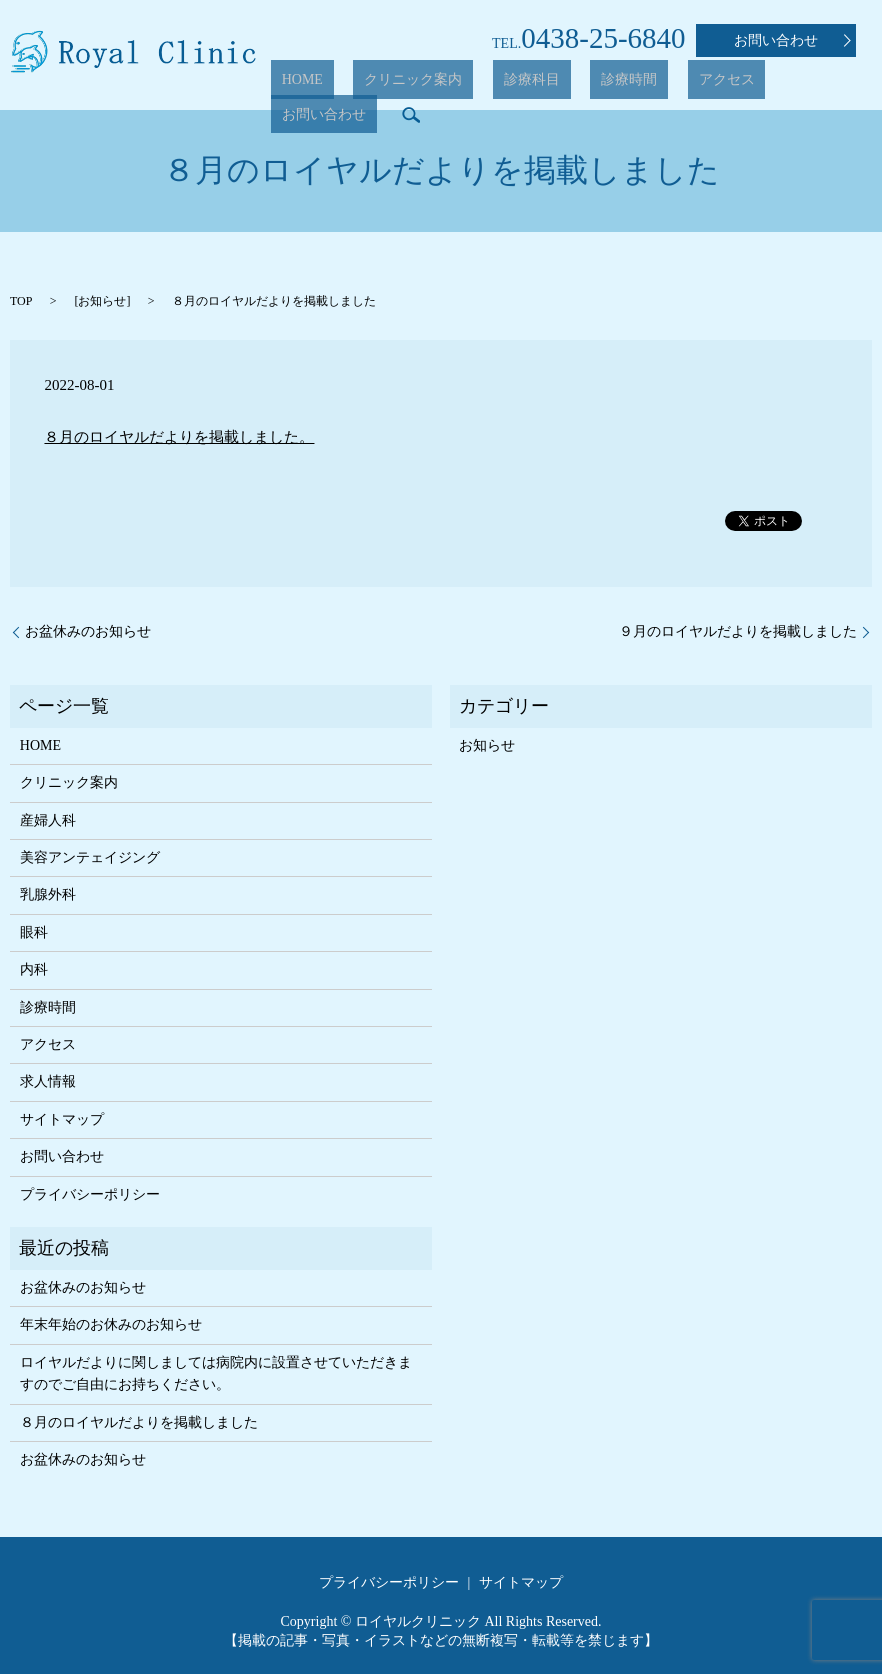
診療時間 (605, 84)
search (847, 84)
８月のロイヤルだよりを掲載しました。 (179, 437)
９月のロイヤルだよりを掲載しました (738, 631)
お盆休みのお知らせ (88, 631)
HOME (343, 84)
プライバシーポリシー (90, 1194)
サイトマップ (62, 1119)
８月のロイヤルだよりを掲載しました (139, 1422)
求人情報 (48, 1081)
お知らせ (102, 301)
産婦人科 (48, 820)
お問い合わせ (792, 41)
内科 (34, 969)
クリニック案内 (433, 84)
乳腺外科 (48, 894)
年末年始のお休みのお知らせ (111, 1324)
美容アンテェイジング (90, 857)
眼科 (34, 932)
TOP (21, 301)
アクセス (681, 84)
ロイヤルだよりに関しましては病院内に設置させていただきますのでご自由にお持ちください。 (216, 1373)
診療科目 (530, 84)
